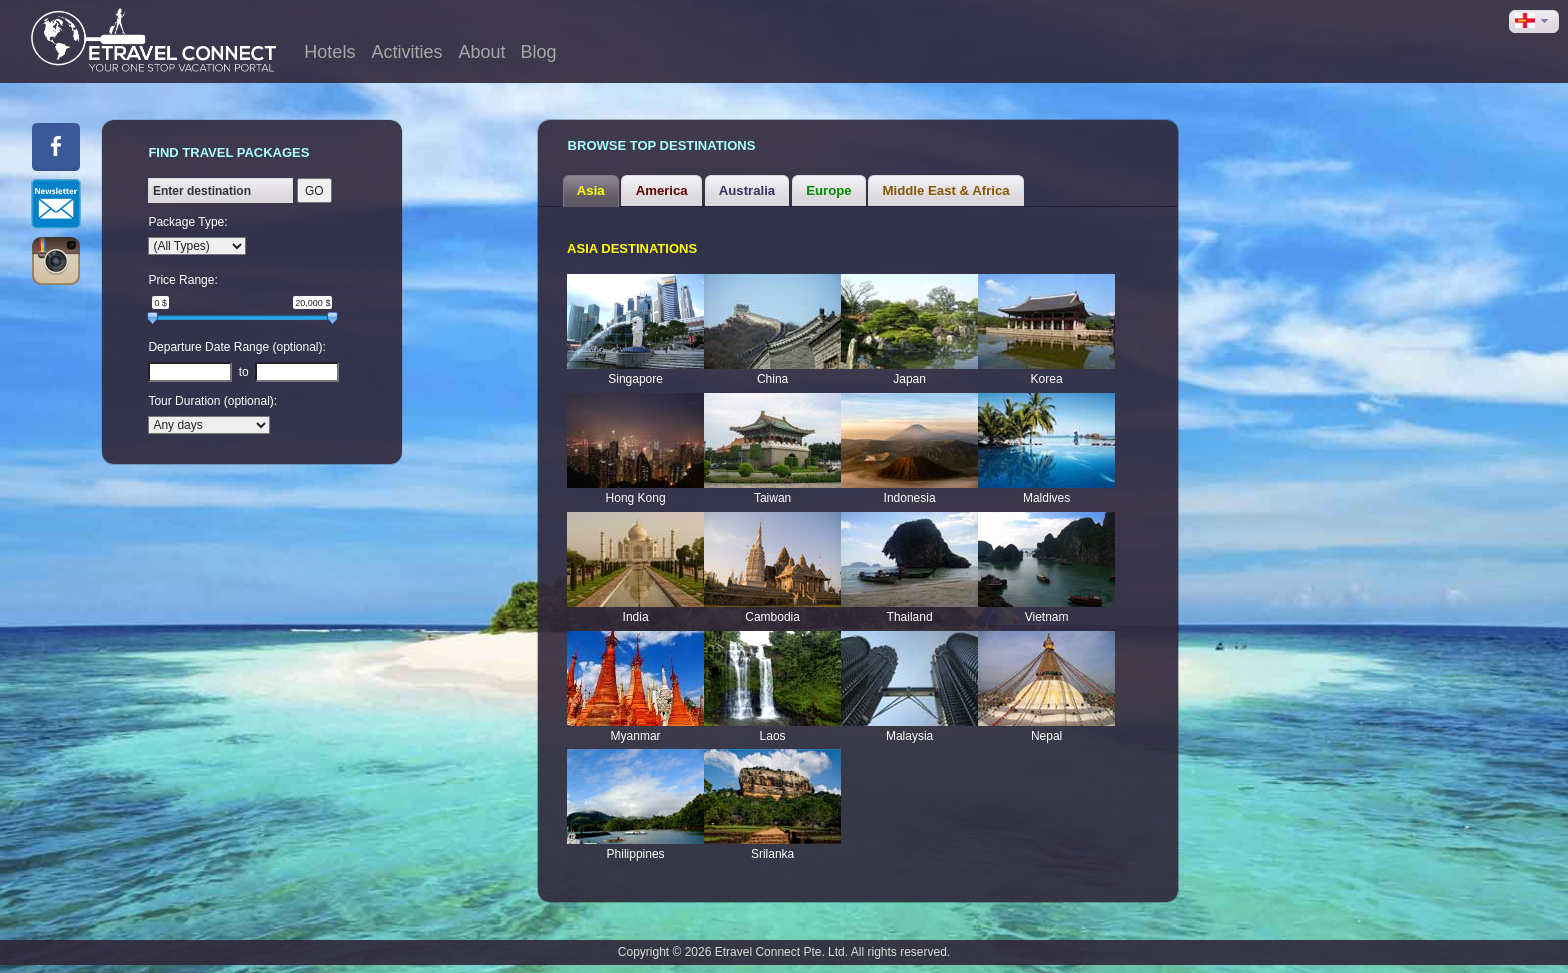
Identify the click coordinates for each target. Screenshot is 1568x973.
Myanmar (636, 736)
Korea (1047, 379)
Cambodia (772, 617)
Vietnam (1047, 617)
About (481, 52)
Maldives (1046, 498)
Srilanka (772, 854)
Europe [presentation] (828, 190)
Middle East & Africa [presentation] (946, 190)
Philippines (636, 854)
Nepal (1046, 736)
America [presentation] (662, 190)
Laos (773, 736)
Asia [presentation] (591, 190)
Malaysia (909, 736)
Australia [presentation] (747, 190)
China (772, 379)
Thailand (910, 617)
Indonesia (910, 498)
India (636, 617)
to (244, 372)
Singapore (635, 379)
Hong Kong (636, 498)
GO (314, 191)
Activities (406, 52)
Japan (909, 379)
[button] (1534, 21)
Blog (538, 52)
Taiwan (772, 498)
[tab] (591, 191)
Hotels (329, 52)
